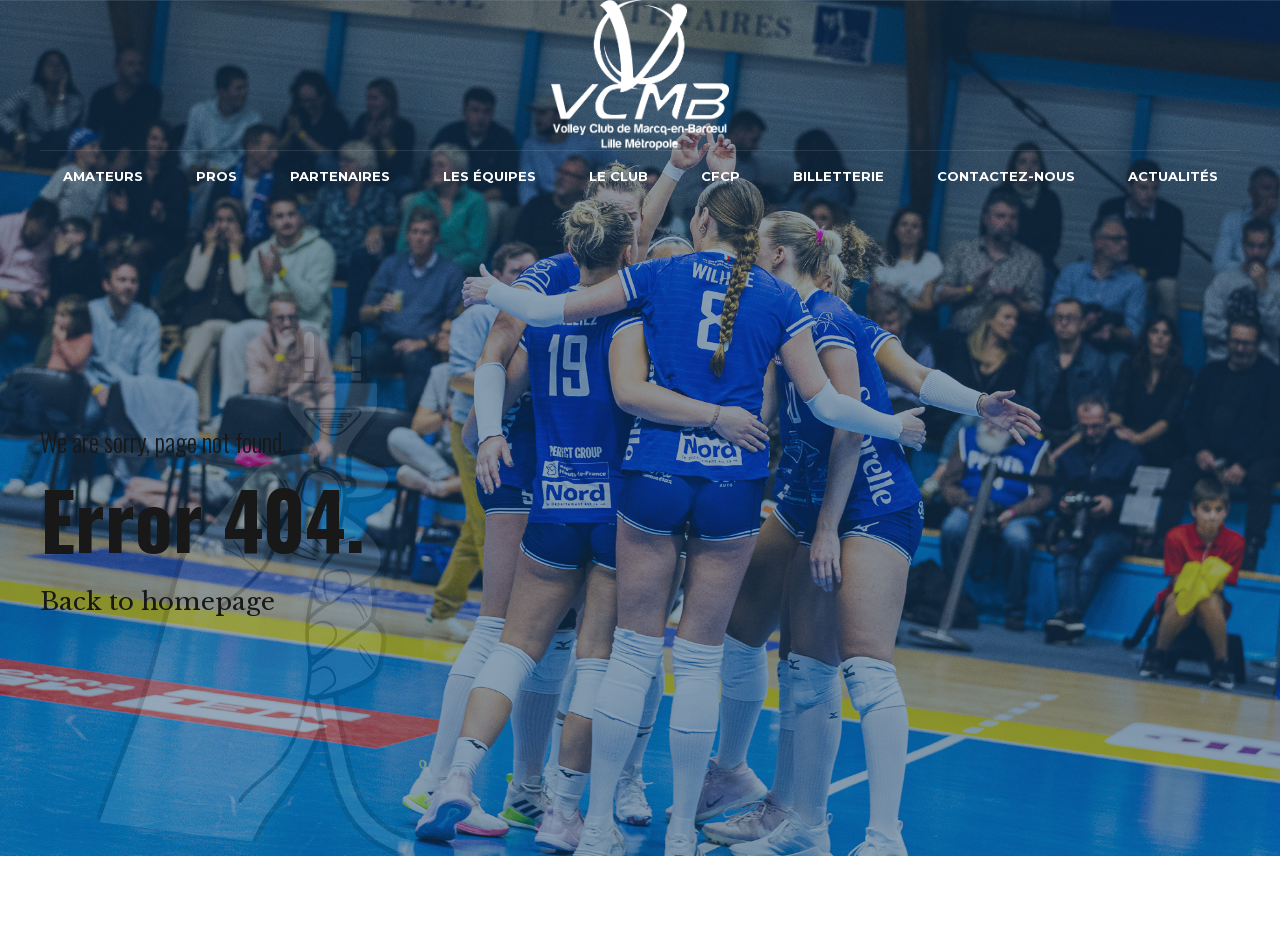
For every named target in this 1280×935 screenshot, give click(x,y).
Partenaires (340, 176)
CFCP (720, 176)
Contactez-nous (1006, 176)
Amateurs (103, 176)
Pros (216, 176)
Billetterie (838, 176)
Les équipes (489, 176)
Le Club (618, 176)
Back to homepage (157, 601)
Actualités (1173, 176)
